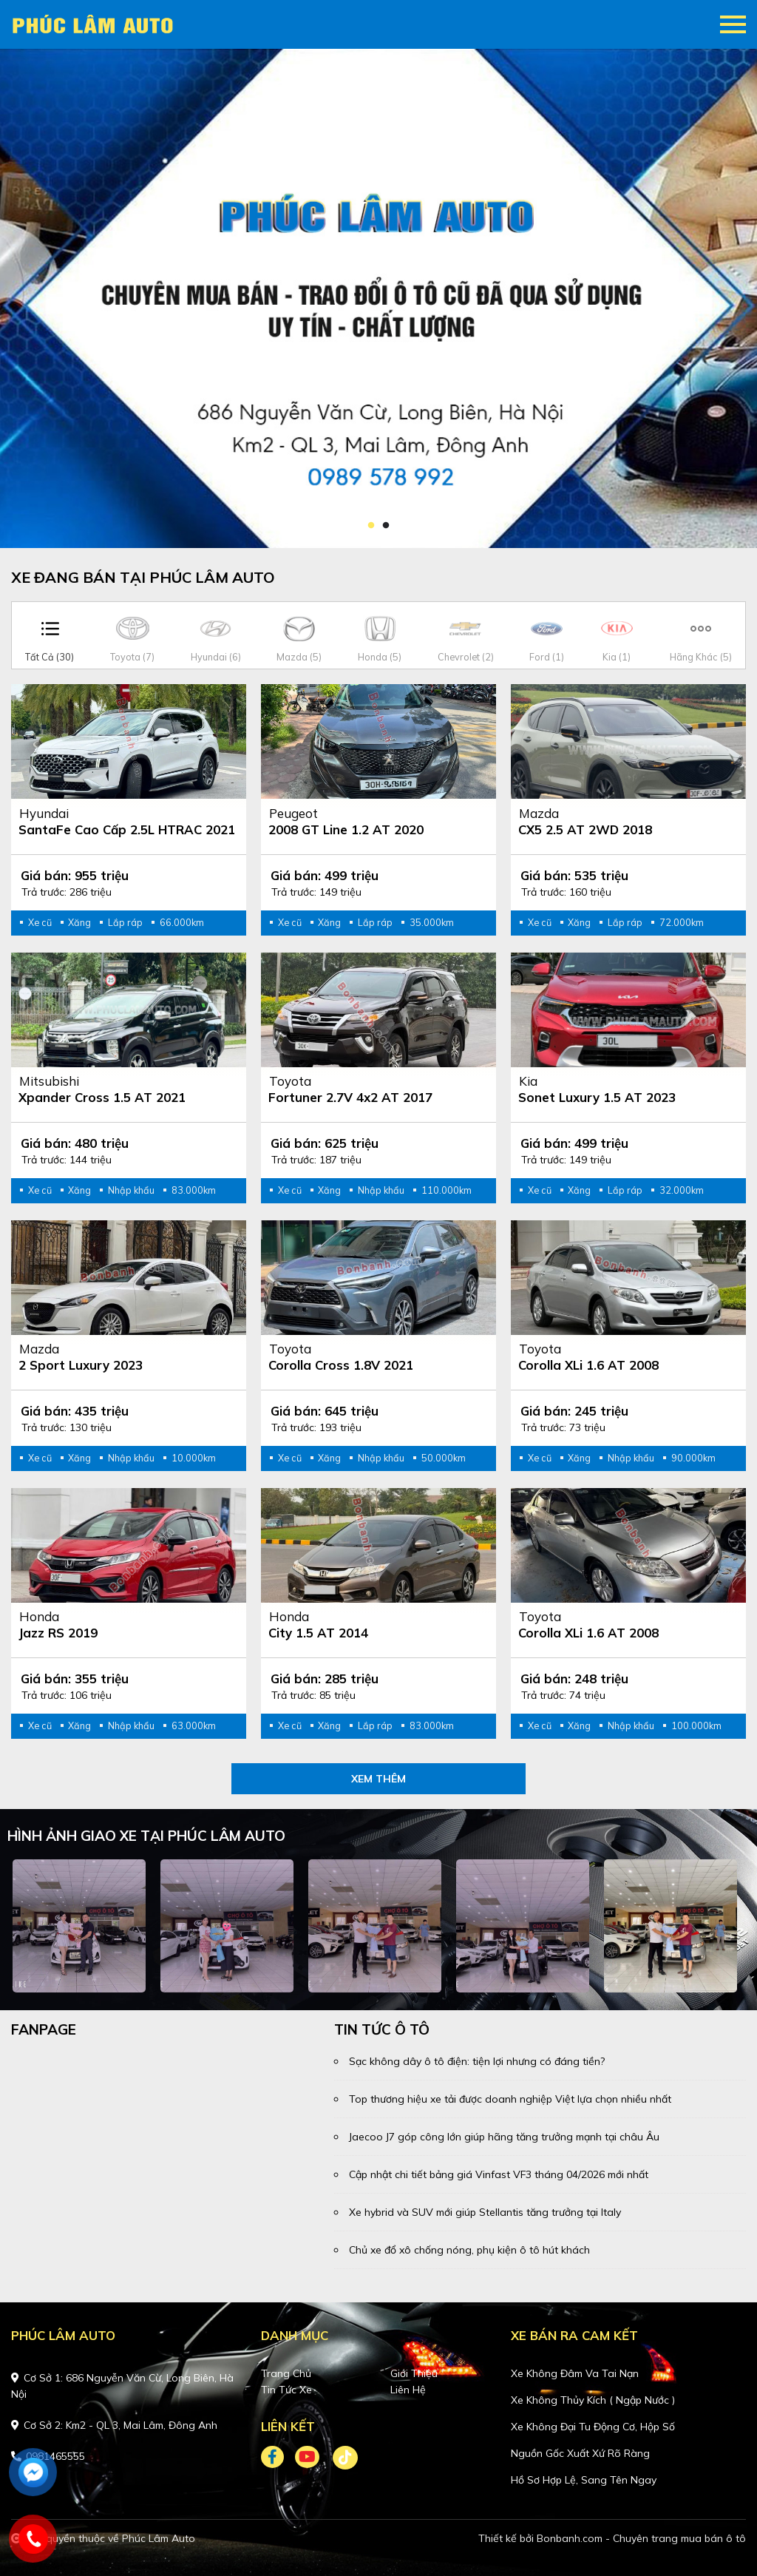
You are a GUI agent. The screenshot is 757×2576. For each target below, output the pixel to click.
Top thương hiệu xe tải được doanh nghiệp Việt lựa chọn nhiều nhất (510, 2099)
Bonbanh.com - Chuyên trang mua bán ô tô (641, 2538)
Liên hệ (408, 2389)
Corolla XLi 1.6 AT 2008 (588, 1365)
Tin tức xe (286, 2389)
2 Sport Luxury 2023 (80, 1365)
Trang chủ (286, 2373)
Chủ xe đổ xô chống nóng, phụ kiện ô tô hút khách (469, 2249)
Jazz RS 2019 (58, 1632)
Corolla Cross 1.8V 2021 (340, 1365)
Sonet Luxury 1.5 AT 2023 (597, 1097)
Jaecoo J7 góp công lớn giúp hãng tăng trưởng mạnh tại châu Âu (504, 2136)
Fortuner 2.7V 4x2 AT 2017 (350, 1097)
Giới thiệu (414, 2373)
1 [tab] (371, 525)
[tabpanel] (378, 298)
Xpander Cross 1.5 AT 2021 (102, 1097)
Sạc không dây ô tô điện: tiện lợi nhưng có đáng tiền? (477, 2061)
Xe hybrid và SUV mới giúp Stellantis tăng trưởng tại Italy (485, 2212)
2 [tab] (385, 525)
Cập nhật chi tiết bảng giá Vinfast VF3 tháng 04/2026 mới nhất (498, 2174)
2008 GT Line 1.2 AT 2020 (346, 829)
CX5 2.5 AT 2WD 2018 (585, 829)
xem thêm (378, 1778)
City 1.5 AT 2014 (318, 1632)
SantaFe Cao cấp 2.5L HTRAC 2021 (126, 829)
